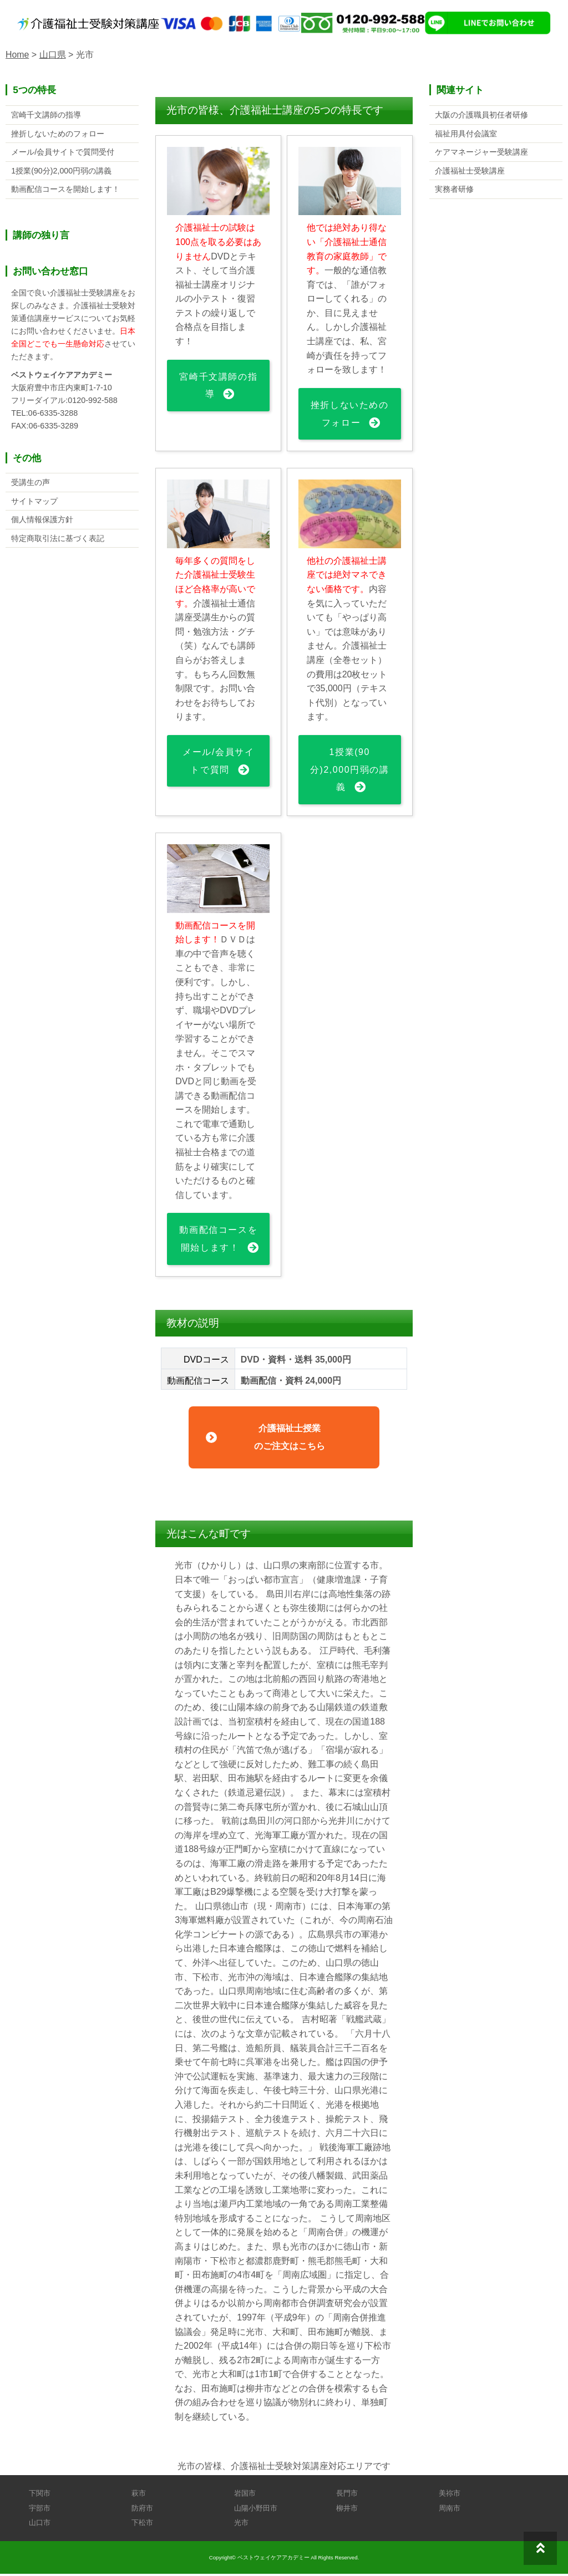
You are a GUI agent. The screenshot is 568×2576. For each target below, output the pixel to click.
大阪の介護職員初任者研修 (481, 114)
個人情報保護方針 (42, 520)
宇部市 (39, 2510)
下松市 (142, 2525)
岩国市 (245, 2496)
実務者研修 (454, 189)
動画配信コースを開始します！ (218, 1241)
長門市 (347, 2496)
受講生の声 (30, 483)
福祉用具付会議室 (466, 133)
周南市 (449, 2510)
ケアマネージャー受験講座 (481, 152)
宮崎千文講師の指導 (218, 386)
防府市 (142, 2510)
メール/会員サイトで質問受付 (62, 152)
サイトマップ (34, 502)
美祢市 (449, 2496)
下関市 (39, 2496)
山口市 (39, 2525)
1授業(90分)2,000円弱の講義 (349, 770)
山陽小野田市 (255, 2510)
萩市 (138, 2496)
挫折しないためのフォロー (350, 414)
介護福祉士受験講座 (470, 170)
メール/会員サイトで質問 (218, 762)
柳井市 (347, 2510)
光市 (241, 2525)
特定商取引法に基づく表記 (57, 539)
